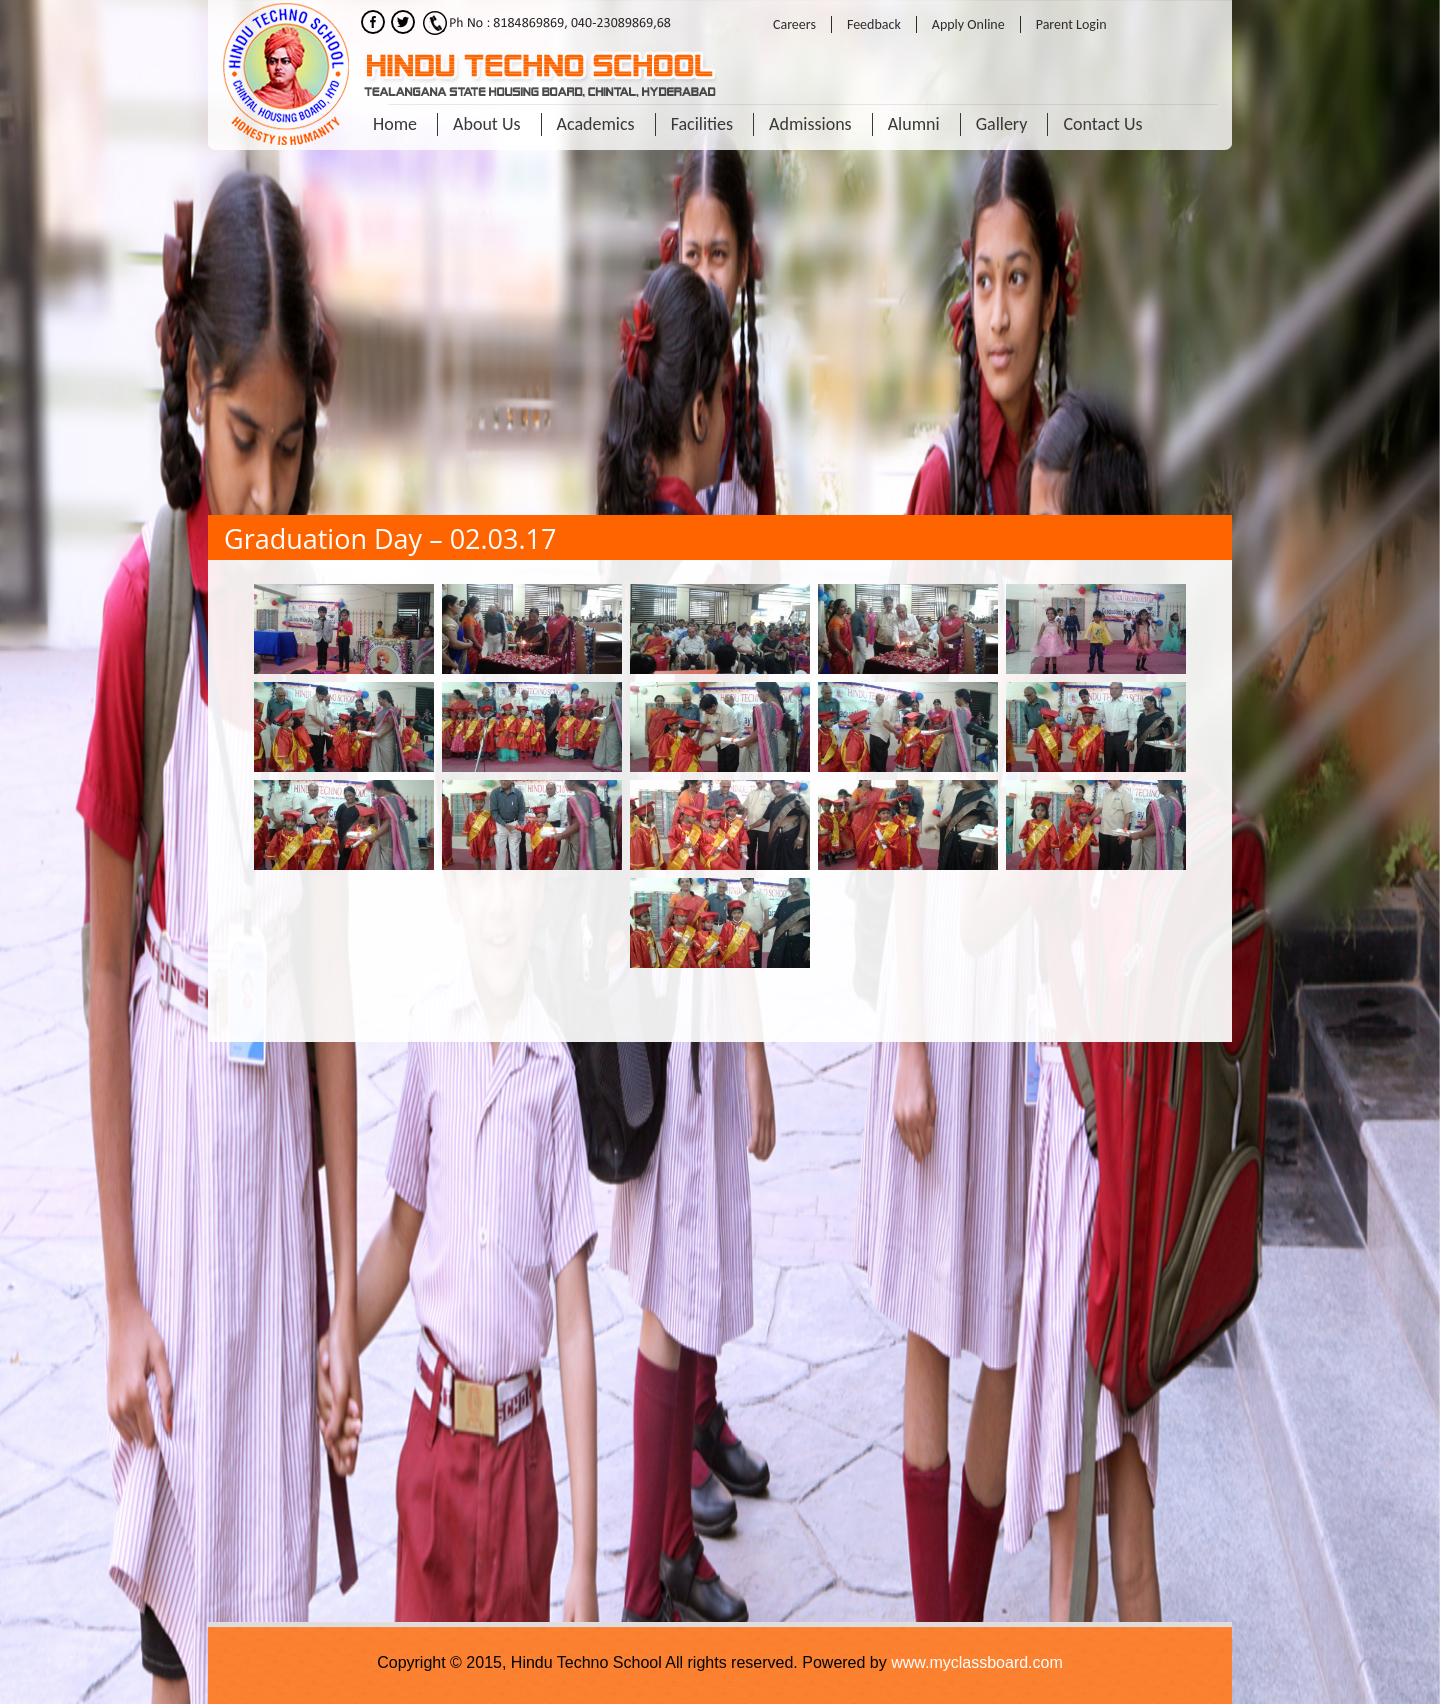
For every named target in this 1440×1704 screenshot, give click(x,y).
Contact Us (1102, 124)
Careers (794, 24)
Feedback (874, 24)
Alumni (914, 124)
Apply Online (968, 24)
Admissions (810, 124)
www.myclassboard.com (977, 1662)
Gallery (1002, 124)
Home (395, 124)
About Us (487, 124)
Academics (596, 124)
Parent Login (1071, 24)
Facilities (702, 124)
